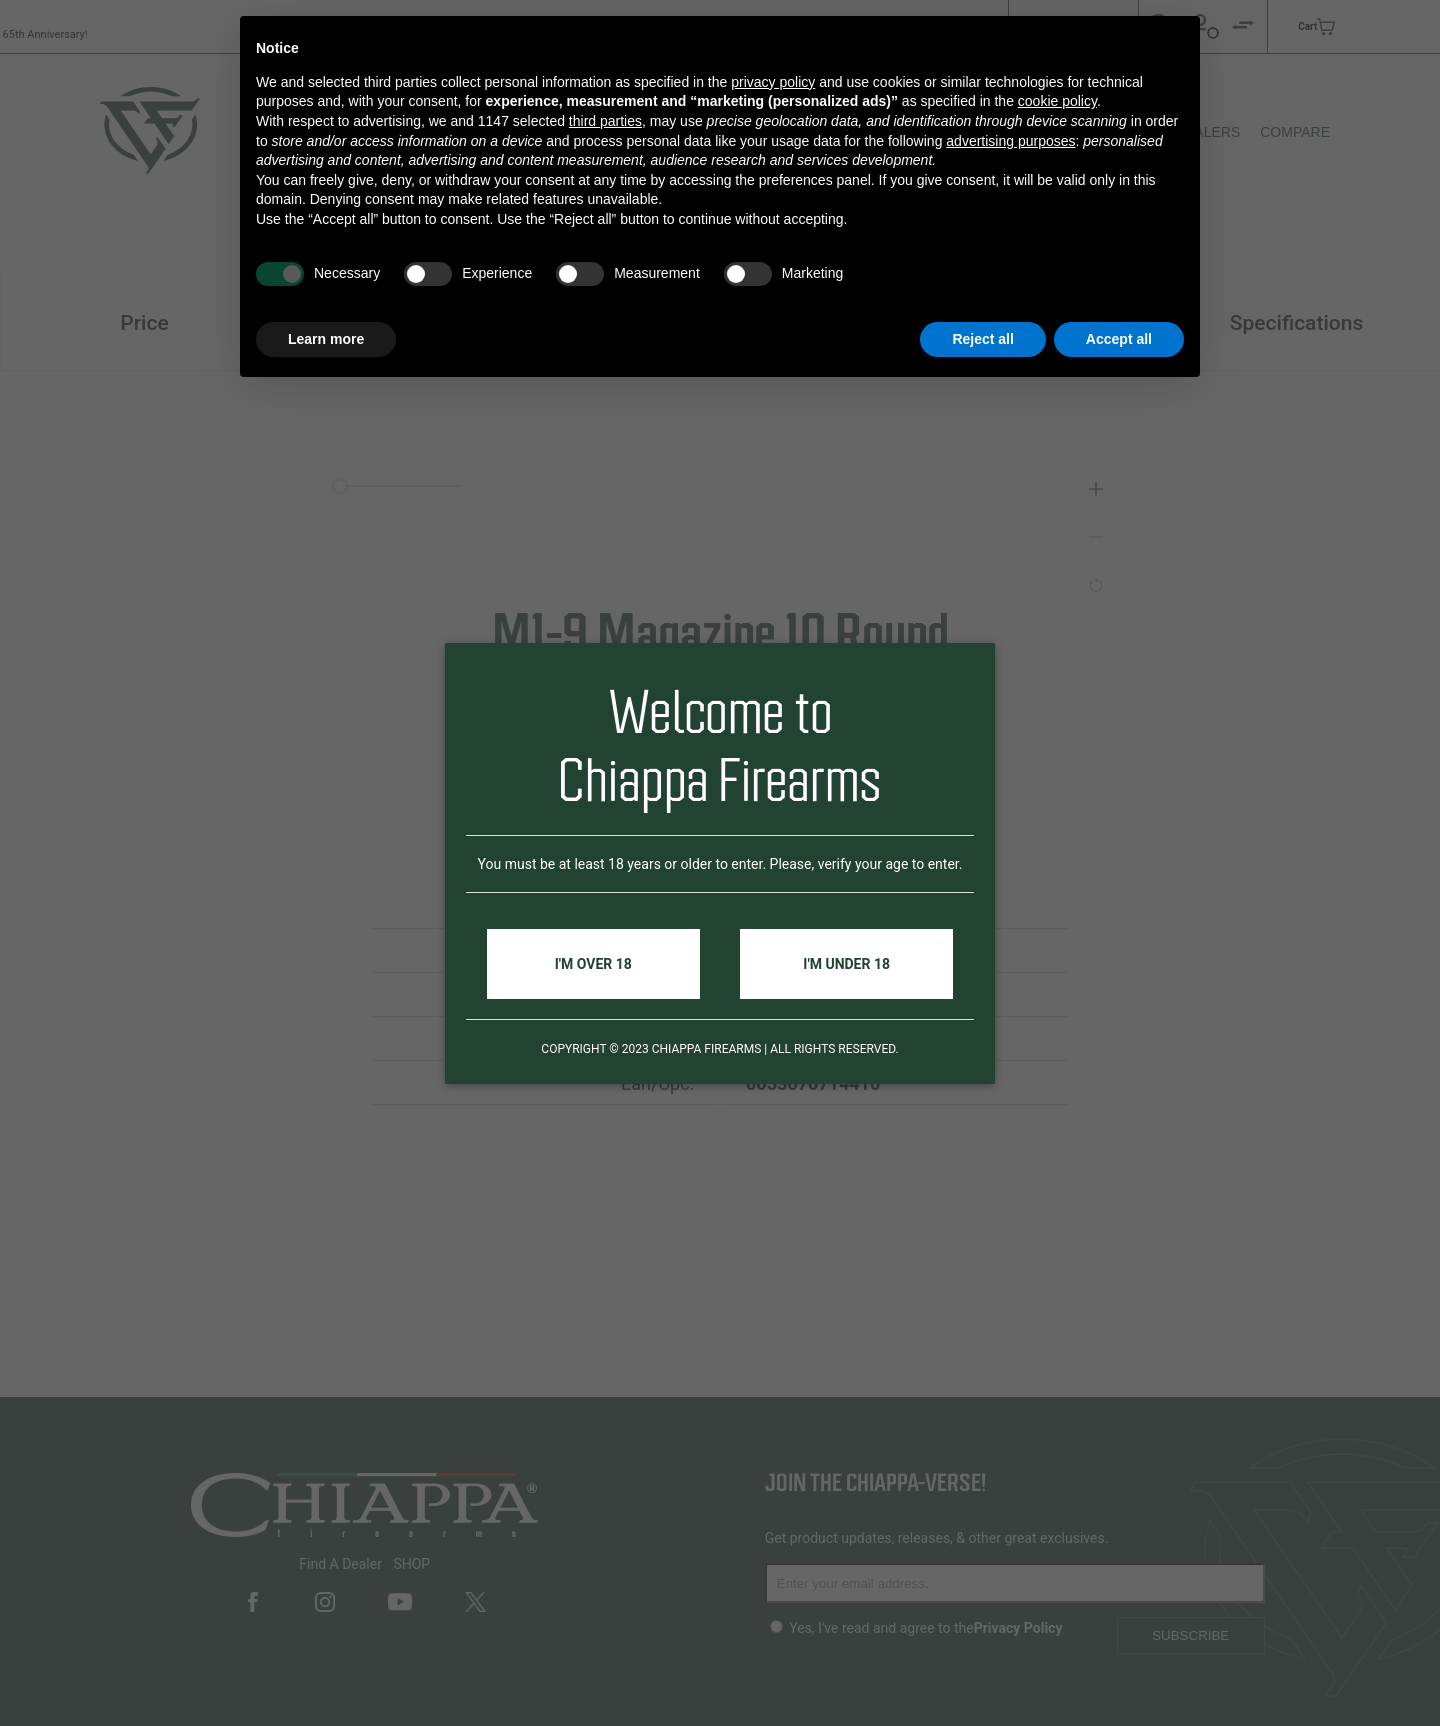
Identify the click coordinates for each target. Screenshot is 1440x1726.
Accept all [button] (1119, 339)
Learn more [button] (326, 339)
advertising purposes (1010, 141)
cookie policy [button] (1057, 101)
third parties (605, 121)
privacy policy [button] (773, 82)
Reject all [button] (982, 339)
